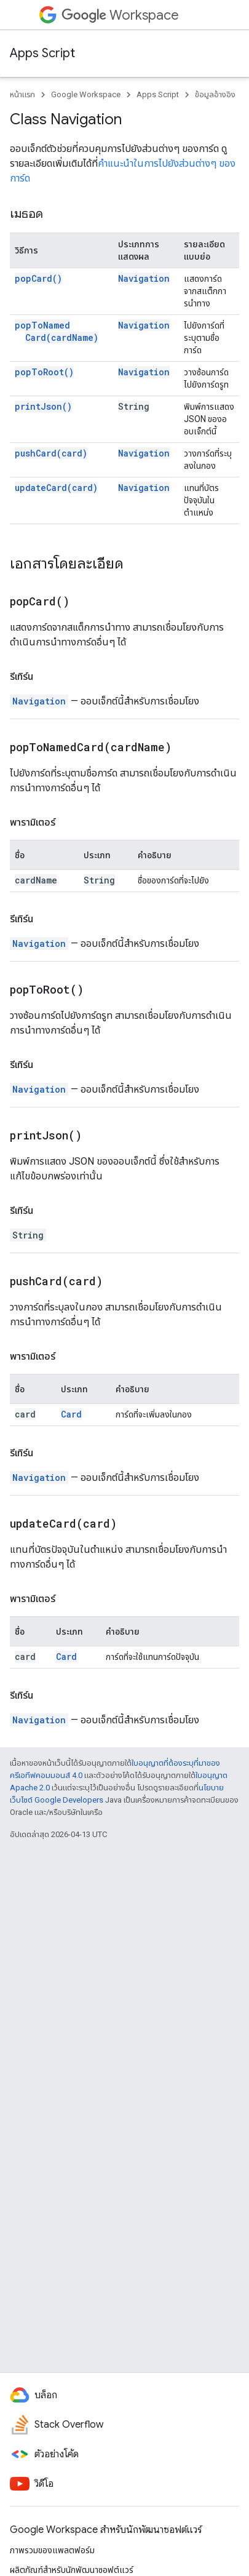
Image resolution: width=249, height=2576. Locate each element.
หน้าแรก (22, 94)
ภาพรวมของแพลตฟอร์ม (52, 2550)
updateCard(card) (56, 487)
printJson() (43, 406)
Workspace (120, 15)
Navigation (144, 278)
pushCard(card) (51, 453)
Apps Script (42, 53)
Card (71, 1414)
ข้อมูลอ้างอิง (215, 94)
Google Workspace (86, 94)
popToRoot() (44, 372)
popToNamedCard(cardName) (56, 331)
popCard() (38, 278)
